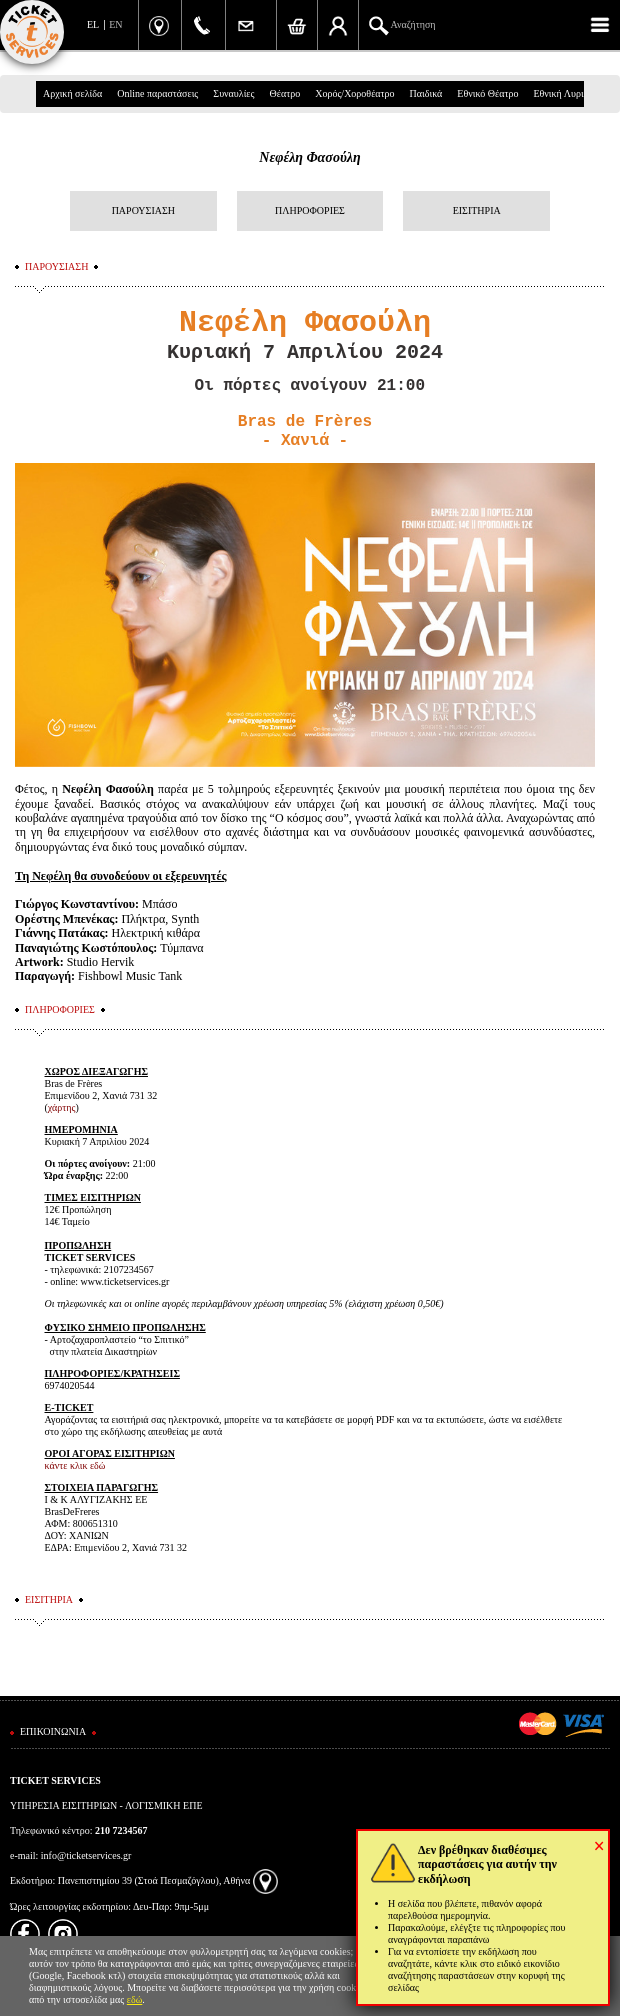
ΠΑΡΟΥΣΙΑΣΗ (143, 210)
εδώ (135, 1999)
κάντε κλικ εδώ (75, 1465)
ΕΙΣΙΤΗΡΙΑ (477, 210)
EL (93, 24)
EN (115, 24)
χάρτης (62, 1107)
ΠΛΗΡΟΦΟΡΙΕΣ (310, 210)
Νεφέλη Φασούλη (309, 157)
